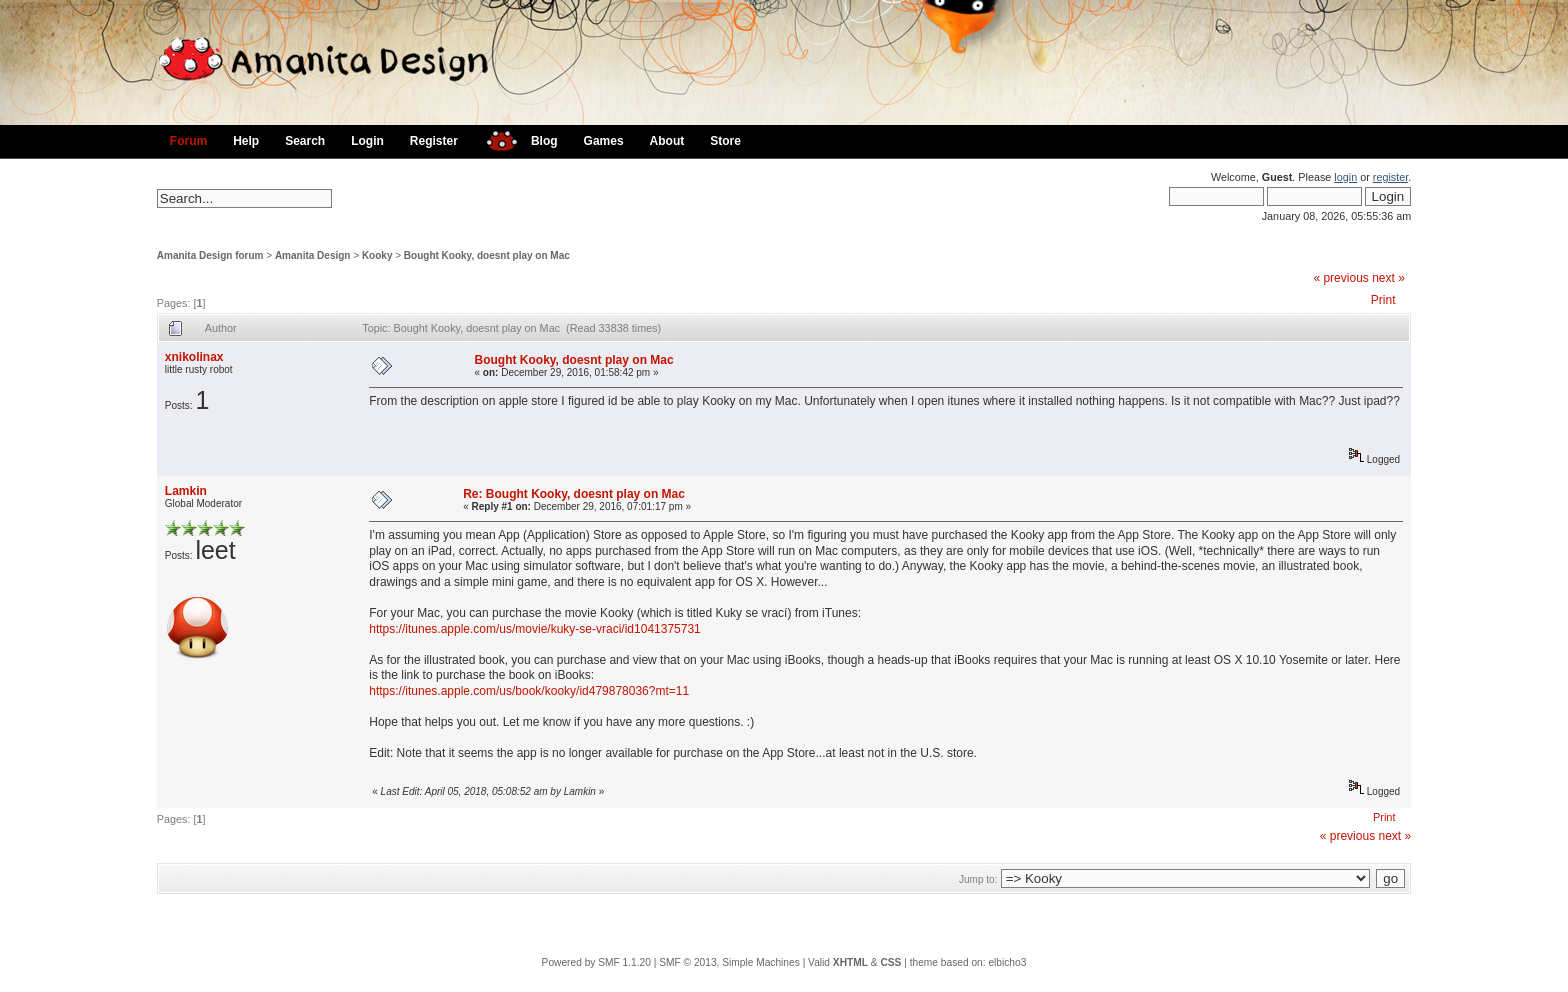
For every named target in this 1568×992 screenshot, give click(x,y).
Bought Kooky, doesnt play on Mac (487, 255)
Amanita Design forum (210, 255)
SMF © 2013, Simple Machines (729, 962)
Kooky (377, 255)
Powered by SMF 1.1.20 (596, 962)
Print (1383, 300)
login (1345, 177)
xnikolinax (194, 357)
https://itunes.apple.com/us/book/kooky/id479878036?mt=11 (529, 691)
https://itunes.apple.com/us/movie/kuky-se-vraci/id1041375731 (535, 629)
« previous (1340, 278)
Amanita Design (313, 255)
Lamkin (186, 491)
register (1390, 177)
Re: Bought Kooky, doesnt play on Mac (574, 494)
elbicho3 (1007, 962)
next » (1388, 278)
